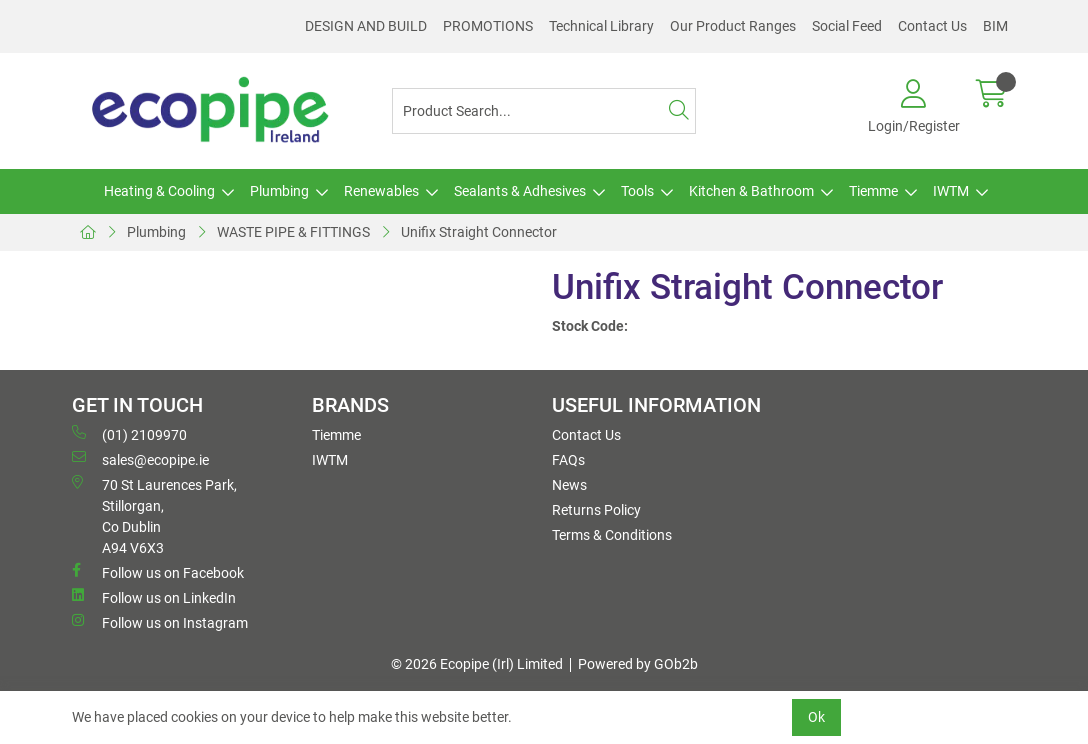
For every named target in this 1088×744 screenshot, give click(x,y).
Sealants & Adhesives (520, 191)
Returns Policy (596, 510)
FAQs (568, 460)
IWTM (951, 191)
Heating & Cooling (159, 191)
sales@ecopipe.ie (140, 459)
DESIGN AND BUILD (366, 26)
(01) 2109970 (129, 434)
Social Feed (847, 26)
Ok (816, 717)
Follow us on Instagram (160, 622)
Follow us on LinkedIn (154, 597)
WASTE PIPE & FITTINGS (293, 232)
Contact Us (932, 26)
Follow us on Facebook (158, 572)
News (569, 485)
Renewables (381, 191)
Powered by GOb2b (638, 664)
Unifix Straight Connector (479, 232)
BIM (995, 26)
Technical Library (601, 26)
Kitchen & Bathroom (751, 191)
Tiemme (873, 191)
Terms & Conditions (612, 535)
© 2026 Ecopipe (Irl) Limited (477, 664)
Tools (637, 191)
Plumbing (279, 191)
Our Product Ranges (733, 26)
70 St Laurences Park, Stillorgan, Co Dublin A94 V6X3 (154, 515)
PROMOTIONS (488, 26)
